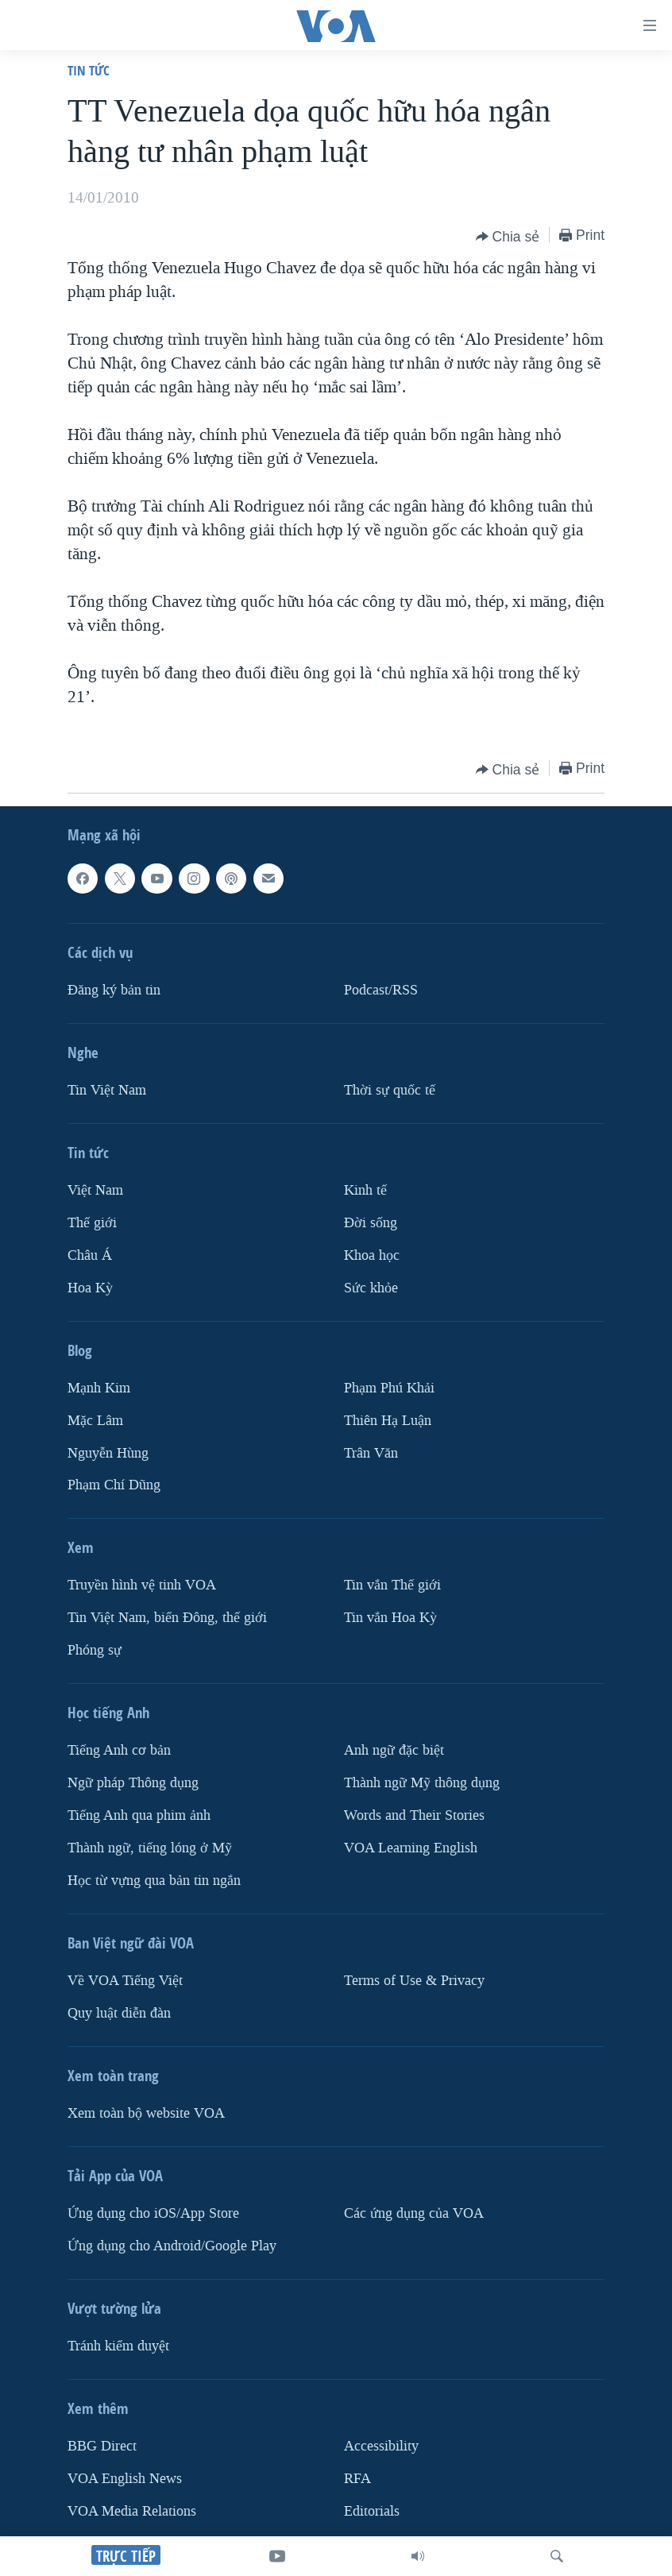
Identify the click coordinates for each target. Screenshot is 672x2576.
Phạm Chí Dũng (114, 1486)
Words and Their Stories (414, 1815)
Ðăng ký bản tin (114, 990)
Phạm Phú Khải (389, 1388)
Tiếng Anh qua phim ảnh (139, 1815)
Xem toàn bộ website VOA (146, 2113)
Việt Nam (95, 1190)
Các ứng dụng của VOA (414, 2213)
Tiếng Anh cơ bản (119, 1751)
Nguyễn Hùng (108, 1453)
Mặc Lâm (95, 1421)
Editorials (372, 2511)
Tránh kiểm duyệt (118, 2346)
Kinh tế (365, 1190)
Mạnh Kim (99, 1388)
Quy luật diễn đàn (119, 2013)
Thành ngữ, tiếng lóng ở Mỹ (150, 1848)
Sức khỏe (371, 1288)
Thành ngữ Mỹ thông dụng (422, 1784)
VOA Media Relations (132, 2511)
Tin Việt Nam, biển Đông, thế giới (167, 1618)
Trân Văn (371, 1453)
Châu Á (90, 1255)
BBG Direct (102, 2446)
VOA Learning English (410, 1848)
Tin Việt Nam (107, 1090)
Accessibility (381, 2446)
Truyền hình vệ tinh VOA (142, 1586)
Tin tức (89, 70)
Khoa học (372, 1255)
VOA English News (125, 2479)
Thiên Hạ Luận (387, 1421)
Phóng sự (95, 1651)
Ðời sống (370, 1223)
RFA (357, 2479)
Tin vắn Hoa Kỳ (390, 1618)
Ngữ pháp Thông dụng (133, 1784)
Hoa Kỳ (90, 1288)
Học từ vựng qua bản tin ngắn (154, 1880)
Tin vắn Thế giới (392, 1586)
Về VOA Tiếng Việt (125, 1981)
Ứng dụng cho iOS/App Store (153, 2213)
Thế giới (92, 1223)
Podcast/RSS (381, 990)
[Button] (508, 236)
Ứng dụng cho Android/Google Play (172, 2246)
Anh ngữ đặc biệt (394, 1751)
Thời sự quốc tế (389, 1090)
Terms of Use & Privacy (414, 1981)
